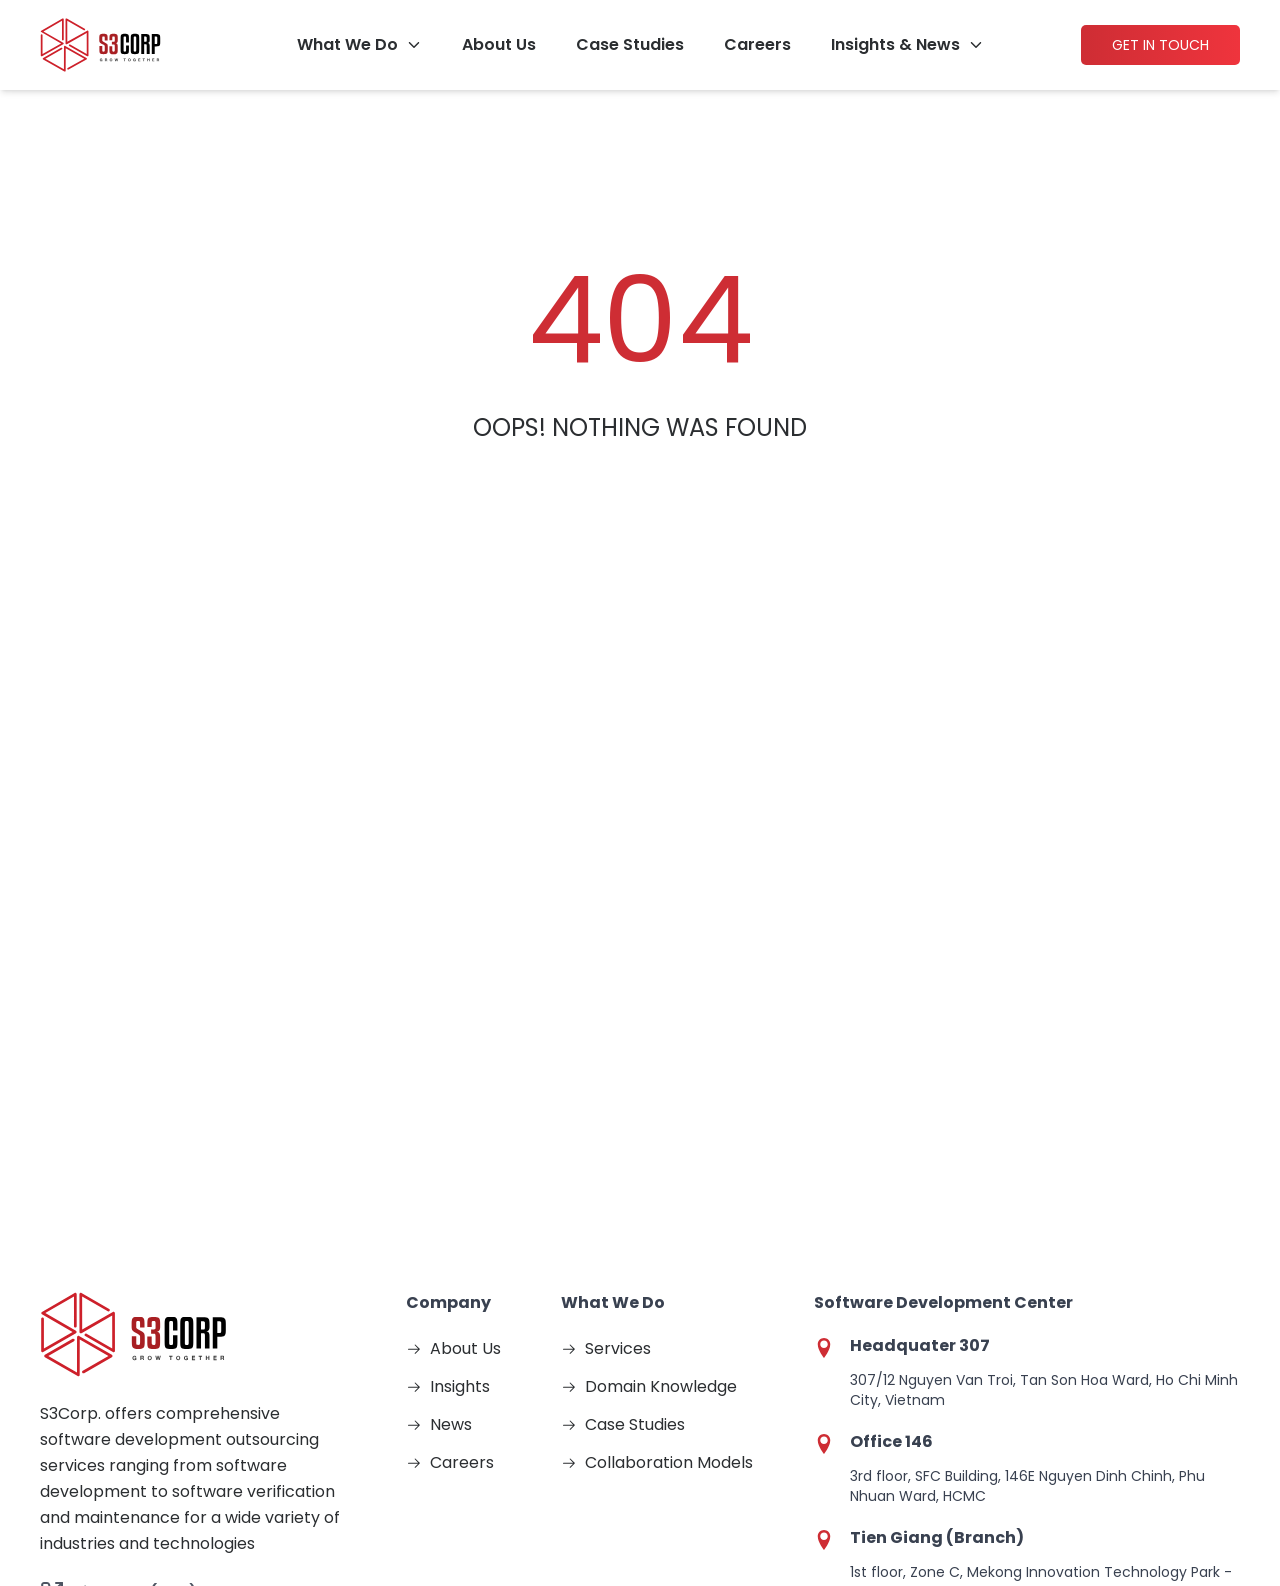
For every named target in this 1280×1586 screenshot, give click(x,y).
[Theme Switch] (1260, 1466)
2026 (183, 1509)
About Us (499, 45)
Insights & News (895, 45)
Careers (757, 45)
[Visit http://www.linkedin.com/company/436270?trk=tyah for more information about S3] (268, 1318)
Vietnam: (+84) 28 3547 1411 (169, 1214)
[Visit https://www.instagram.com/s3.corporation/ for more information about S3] (112, 1318)
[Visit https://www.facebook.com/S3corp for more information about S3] (60, 1318)
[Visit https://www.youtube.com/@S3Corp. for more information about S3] (164, 1318)
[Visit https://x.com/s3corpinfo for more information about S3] (216, 1318)
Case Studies (630, 45)
